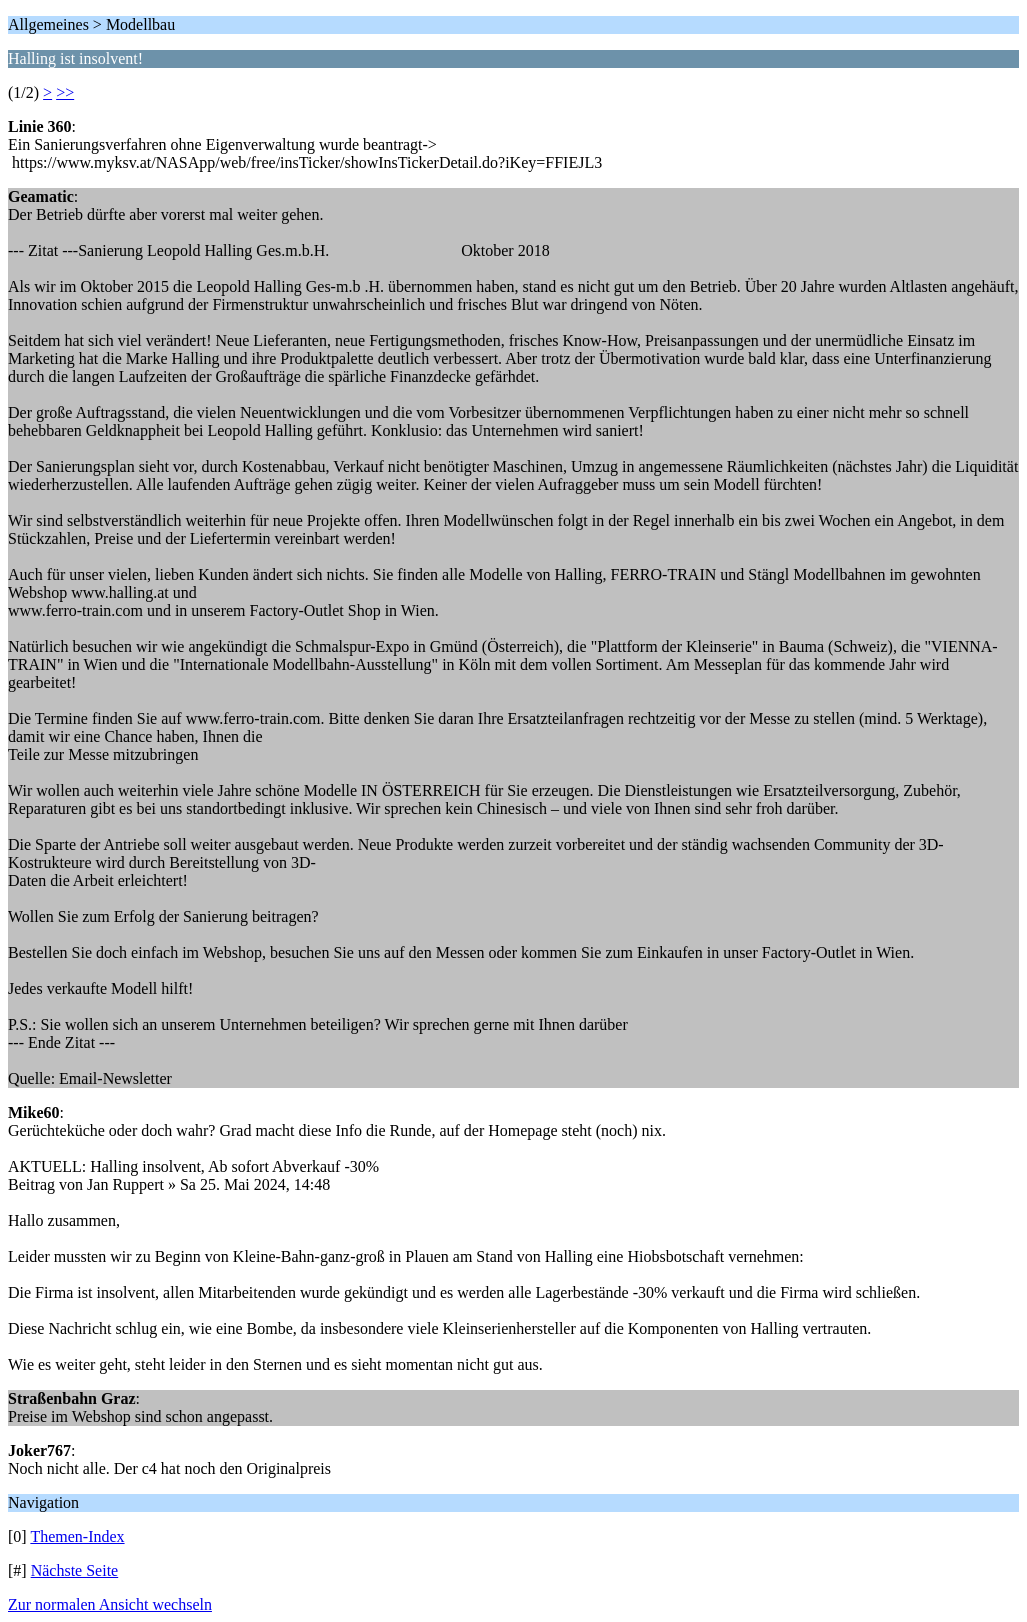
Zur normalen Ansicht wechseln (110, 1604)
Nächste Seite (75, 1570)
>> (65, 92)
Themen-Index (77, 1536)
